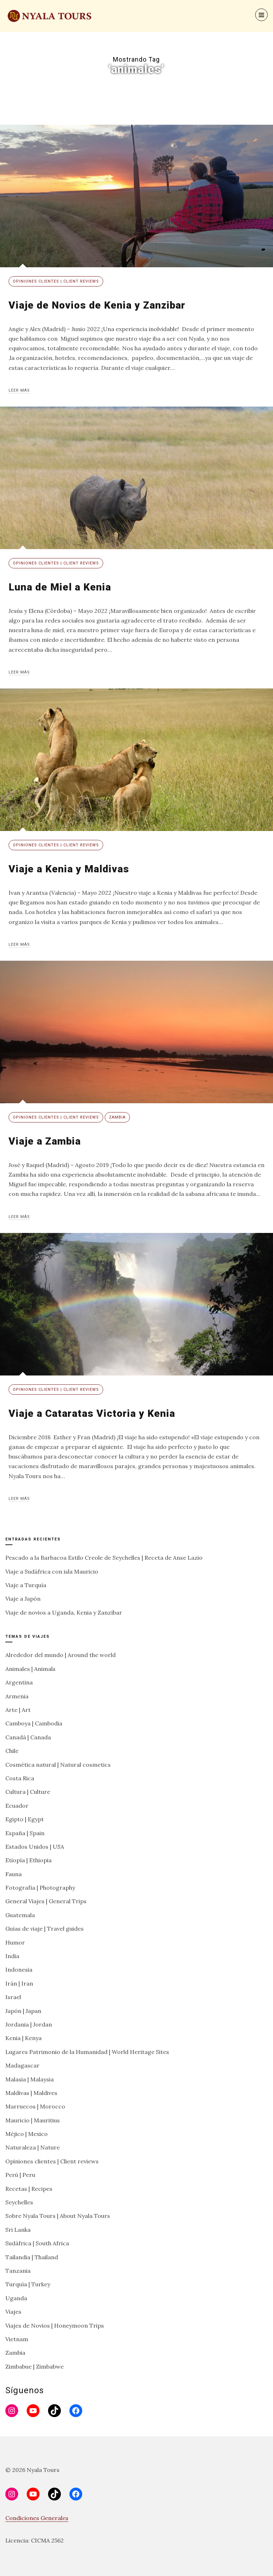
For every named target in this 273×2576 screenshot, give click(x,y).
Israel (13, 1997)
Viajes (13, 2311)
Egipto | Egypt (24, 1819)
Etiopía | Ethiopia (28, 1860)
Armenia (16, 1696)
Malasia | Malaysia (29, 2079)
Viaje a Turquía (25, 1585)
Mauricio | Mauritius (32, 2120)
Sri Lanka (18, 2229)
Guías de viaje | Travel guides (44, 1928)
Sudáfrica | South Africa (37, 2243)
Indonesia (18, 1969)
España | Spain (24, 1833)
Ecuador (16, 1805)
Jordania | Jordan (28, 2024)
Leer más (19, 390)
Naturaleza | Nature (32, 2147)
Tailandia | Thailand (31, 2257)
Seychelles (19, 2202)
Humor (15, 1942)
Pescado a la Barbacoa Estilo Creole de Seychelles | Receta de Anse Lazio (104, 1557)
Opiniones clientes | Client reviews (56, 281)
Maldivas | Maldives (31, 2092)
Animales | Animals (30, 1668)
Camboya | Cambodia (33, 1723)
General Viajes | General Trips (45, 1901)
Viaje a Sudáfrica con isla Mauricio (51, 1571)
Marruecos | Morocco (35, 2106)
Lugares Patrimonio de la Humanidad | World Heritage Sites (87, 2051)
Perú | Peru (20, 2174)
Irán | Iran (19, 1983)
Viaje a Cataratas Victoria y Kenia (92, 1413)
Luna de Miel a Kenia (60, 587)
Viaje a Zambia (45, 1141)
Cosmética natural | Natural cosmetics (58, 1764)
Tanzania (18, 2270)
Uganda (16, 2298)
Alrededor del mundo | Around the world (60, 1654)
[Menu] (261, 15)
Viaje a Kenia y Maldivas (69, 869)
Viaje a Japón (23, 1598)
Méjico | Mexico (26, 2133)
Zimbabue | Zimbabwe (34, 2366)
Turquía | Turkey (27, 2284)
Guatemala (20, 1915)
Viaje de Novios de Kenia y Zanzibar (97, 305)
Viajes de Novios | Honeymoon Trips (54, 2325)
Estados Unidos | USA (34, 1846)
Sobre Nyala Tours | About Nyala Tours (57, 2215)
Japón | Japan (23, 2010)
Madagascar (22, 2065)
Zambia (117, 1117)
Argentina (19, 1682)
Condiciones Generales (36, 2517)
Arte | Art (18, 1709)
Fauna (13, 1874)
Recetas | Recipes (28, 2188)
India (12, 1956)
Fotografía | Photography (40, 1887)
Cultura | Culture (27, 1791)
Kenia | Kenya (23, 2037)
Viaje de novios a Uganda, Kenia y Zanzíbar (63, 1612)
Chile (12, 1750)
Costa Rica (19, 1778)
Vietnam (16, 2339)
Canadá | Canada (28, 1737)
